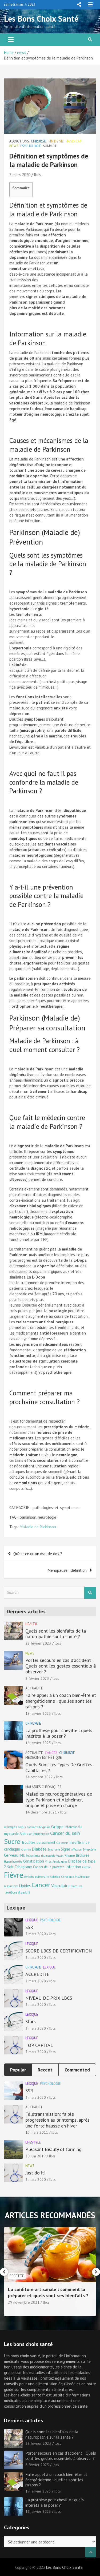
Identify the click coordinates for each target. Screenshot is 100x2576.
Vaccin (59, 1855)
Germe (86, 1867)
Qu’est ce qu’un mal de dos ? (37, 1553)
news (13, 146)
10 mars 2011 (36, 2132)
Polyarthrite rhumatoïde (40, 1855)
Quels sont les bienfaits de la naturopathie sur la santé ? (55, 1634)
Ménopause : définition (67, 1570)
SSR (29, 1927)
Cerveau (11, 1855)
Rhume (70, 1855)
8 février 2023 (37, 1678)
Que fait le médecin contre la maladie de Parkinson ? (47, 1122)
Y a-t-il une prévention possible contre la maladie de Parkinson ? (46, 896)
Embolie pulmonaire (36, 1877)
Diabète (39, 1849)
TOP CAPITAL (39, 2045)
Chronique (67, 1877)
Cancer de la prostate (48, 1867)
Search (90, 1593)
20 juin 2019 (35, 2156)
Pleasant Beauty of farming (53, 2149)
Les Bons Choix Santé (41, 18)
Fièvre (13, 1875)
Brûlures (82, 1855)
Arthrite (26, 1849)
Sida (10, 1867)
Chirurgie (39, 141)
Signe (65, 1849)
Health (31, 1624)
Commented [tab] (77, 2070)
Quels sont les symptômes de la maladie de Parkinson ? (47, 564)
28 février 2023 (38, 1643)
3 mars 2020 (19, 174)
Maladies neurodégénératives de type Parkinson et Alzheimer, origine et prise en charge (58, 1799)
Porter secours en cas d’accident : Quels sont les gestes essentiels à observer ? (60, 1666)
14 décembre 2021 (41, 1812)
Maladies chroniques (43, 1787)
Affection (76, 1849)
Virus (48, 1861)
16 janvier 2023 (38, 1742)
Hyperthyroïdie (13, 1861)
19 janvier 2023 (38, 1713)
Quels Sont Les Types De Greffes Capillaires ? (58, 1767)
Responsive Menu (79, 4)
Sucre (12, 1841)
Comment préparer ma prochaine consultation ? (44, 1397)
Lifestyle (33, 2142)
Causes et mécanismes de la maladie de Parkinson (48, 445)
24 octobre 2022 (39, 1777)
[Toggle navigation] (11, 39)
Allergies (10, 1827)
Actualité (34, 1688)
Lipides (25, 1885)
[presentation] (4, 2272)
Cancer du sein (65, 1833)
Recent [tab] (45, 2070)
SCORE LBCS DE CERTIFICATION (58, 1951)
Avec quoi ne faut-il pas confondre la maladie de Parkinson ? (43, 782)
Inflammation (41, 1834)
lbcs (37, 174)
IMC (22, 1855)
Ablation (55, 1877)
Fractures (76, 1886)
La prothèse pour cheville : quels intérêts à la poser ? (58, 1733)
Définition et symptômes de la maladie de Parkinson (48, 209)
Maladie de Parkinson (38, 1526)
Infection (73, 1866)
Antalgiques (60, 1861)
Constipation (33, 1861)
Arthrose (26, 1833)
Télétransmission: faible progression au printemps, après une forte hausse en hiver (57, 2120)
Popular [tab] (18, 2070)
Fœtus (22, 1827)
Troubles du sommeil (38, 1842)
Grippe (57, 1826)
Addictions (19, 141)
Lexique (31, 1920)
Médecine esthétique (43, 1757)
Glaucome (62, 1843)
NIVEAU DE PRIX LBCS (48, 1998)
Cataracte (32, 1827)
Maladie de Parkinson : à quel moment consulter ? (44, 1045)
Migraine (44, 1827)
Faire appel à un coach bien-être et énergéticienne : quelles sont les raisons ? (60, 1701)
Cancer (51, 1753)
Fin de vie (56, 141)
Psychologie (30, 146)
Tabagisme (23, 1866)
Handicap (74, 141)
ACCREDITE (37, 1974)
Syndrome (53, 1849)
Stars (30, 2021)
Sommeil (50, 146)
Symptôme (89, 1849)
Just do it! (35, 2173)
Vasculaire (60, 1885)
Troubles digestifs (17, 1892)
